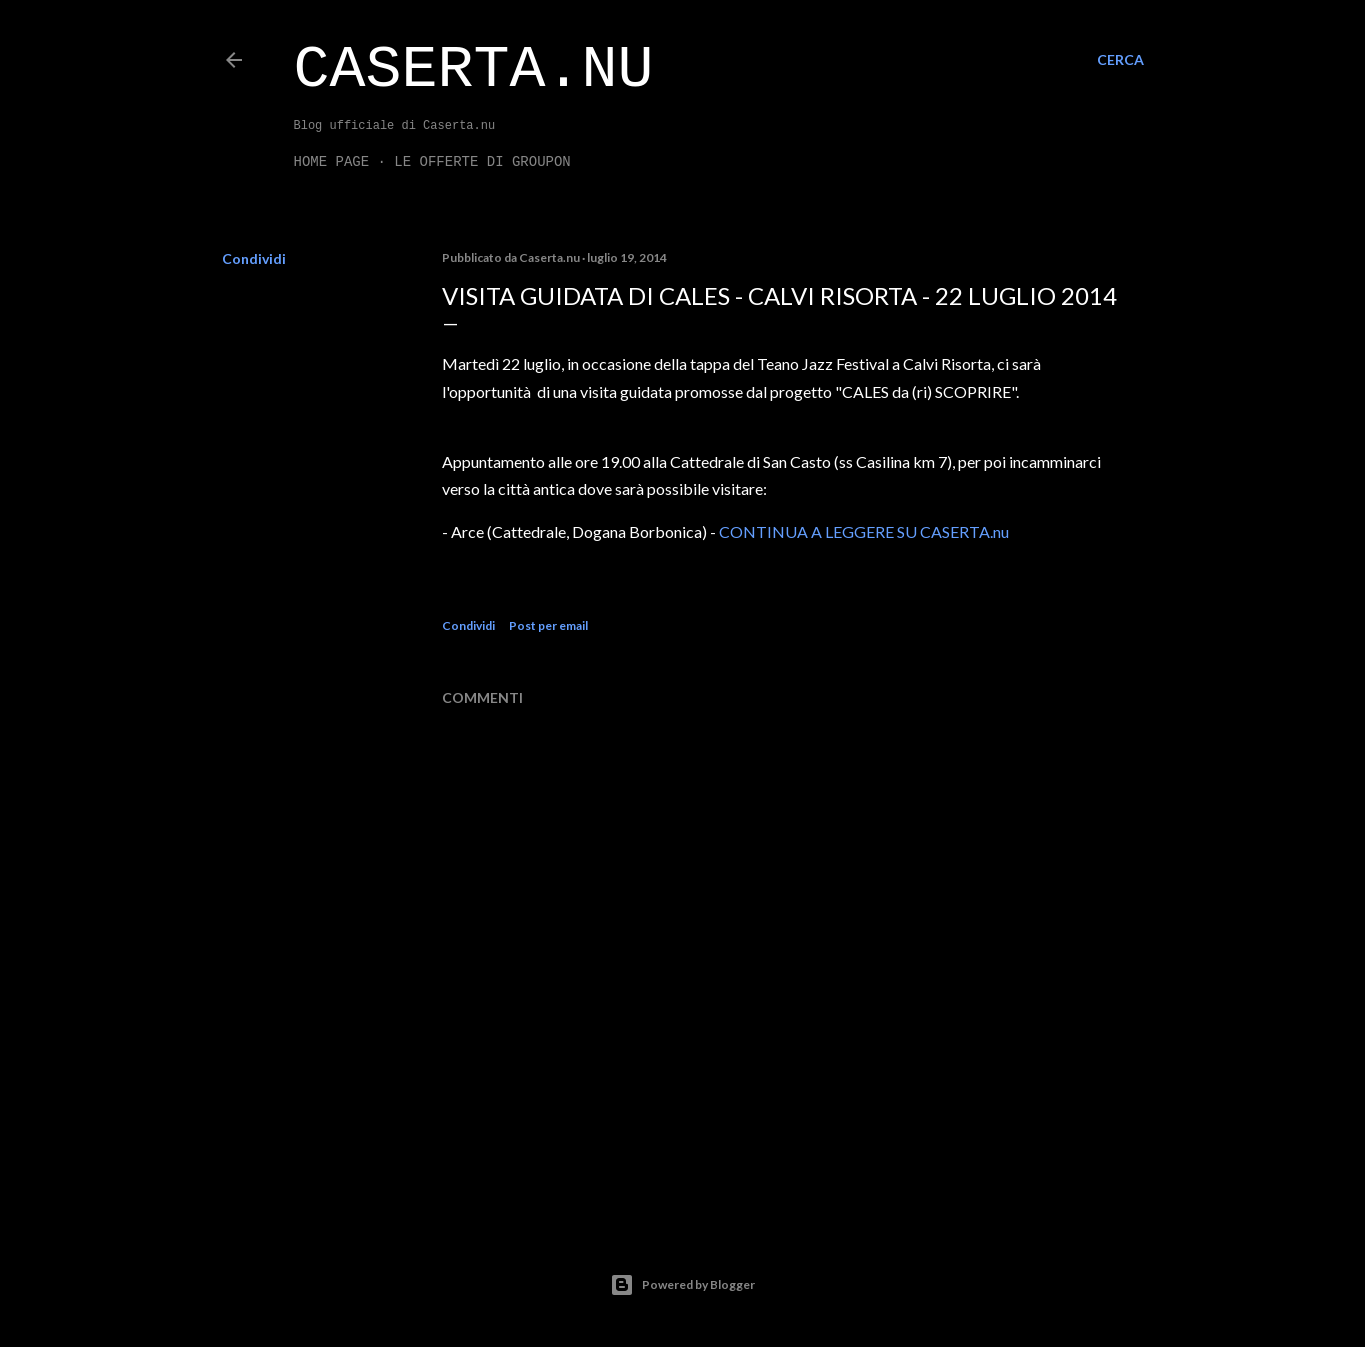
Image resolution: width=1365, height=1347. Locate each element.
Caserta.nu (474, 70)
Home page (332, 162)
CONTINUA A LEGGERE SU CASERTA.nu (864, 531)
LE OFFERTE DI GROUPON (482, 162)
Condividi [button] (254, 258)
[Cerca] (1120, 60)
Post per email (548, 625)
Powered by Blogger (682, 1285)
